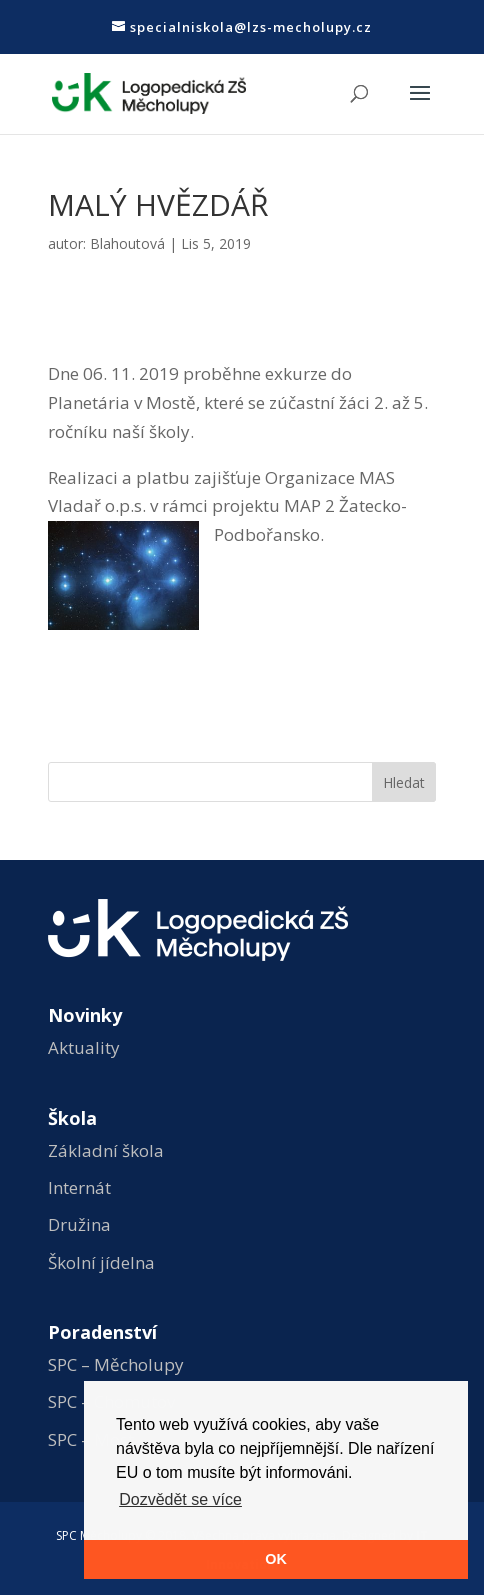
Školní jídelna (101, 1262)
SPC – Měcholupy (116, 1364)
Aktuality (84, 1047)
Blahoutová (127, 243)
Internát (79, 1187)
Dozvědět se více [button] (180, 1499)
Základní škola (106, 1150)
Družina (79, 1224)
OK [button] (276, 1559)
